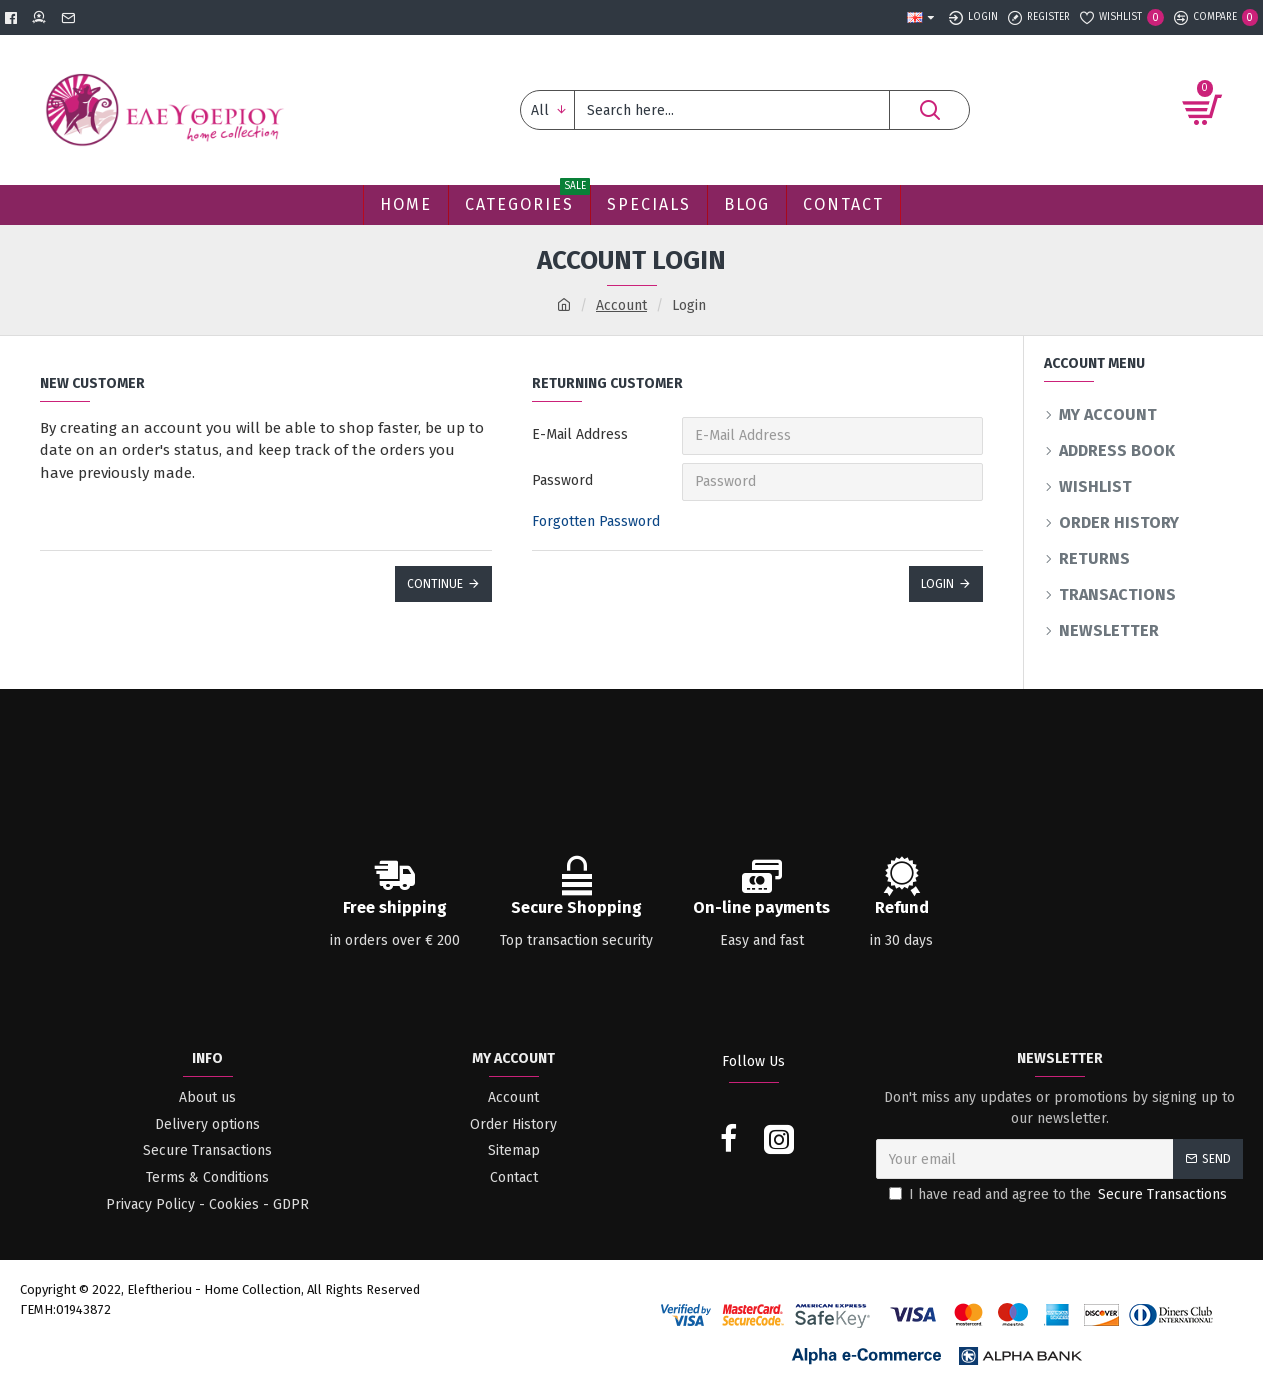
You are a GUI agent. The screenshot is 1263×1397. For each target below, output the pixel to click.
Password (562, 480)
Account (621, 305)
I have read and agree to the (1059, 1194)
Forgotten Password (596, 521)
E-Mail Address (580, 434)
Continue (435, 584)
